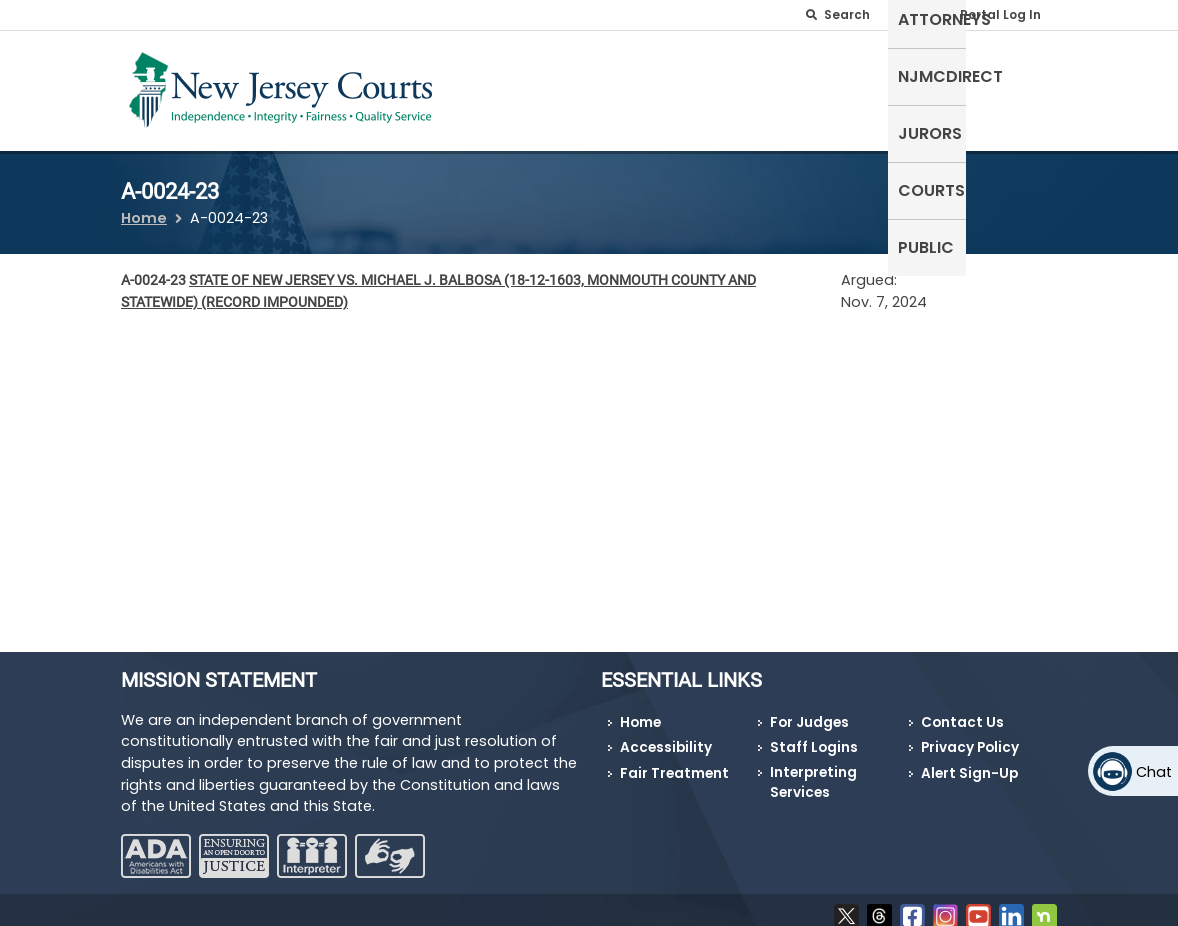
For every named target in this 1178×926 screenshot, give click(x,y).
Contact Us (962, 709)
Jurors (852, 74)
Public (1019, 74)
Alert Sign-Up (969, 761)
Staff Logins (814, 735)
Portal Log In (1000, 14)
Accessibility (666, 735)
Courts (937, 74)
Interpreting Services (813, 770)
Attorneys (628, 74)
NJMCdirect (747, 74)
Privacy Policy (970, 735)
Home (144, 206)
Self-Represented (495, 86)
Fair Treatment (674, 761)
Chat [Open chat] (1154, 772)
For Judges (809, 709)
